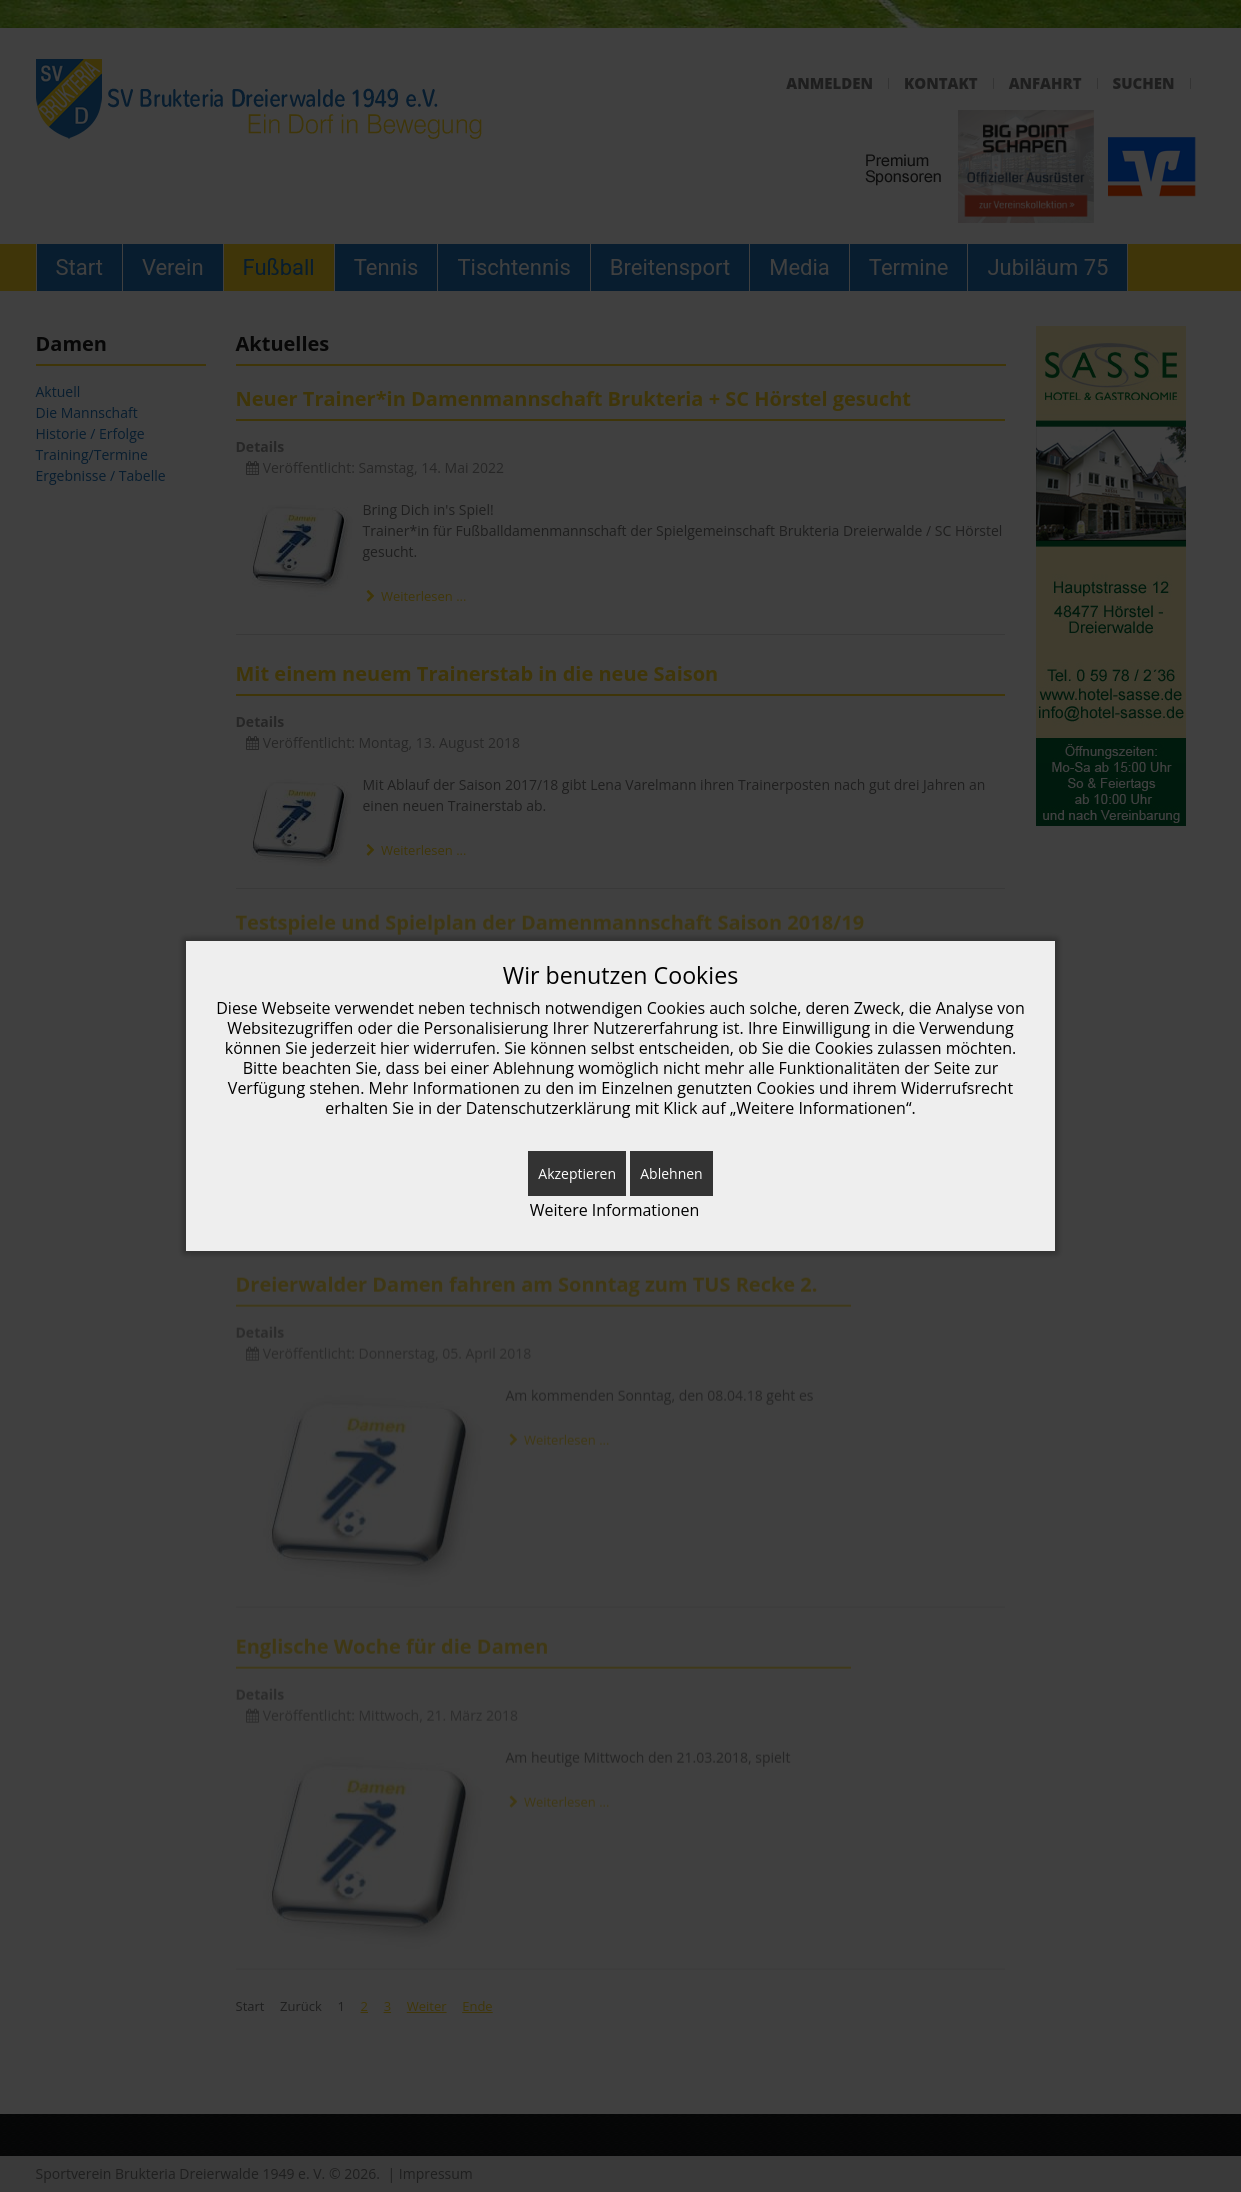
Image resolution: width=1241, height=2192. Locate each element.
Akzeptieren (577, 1173)
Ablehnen (671, 1173)
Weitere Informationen (615, 1210)
